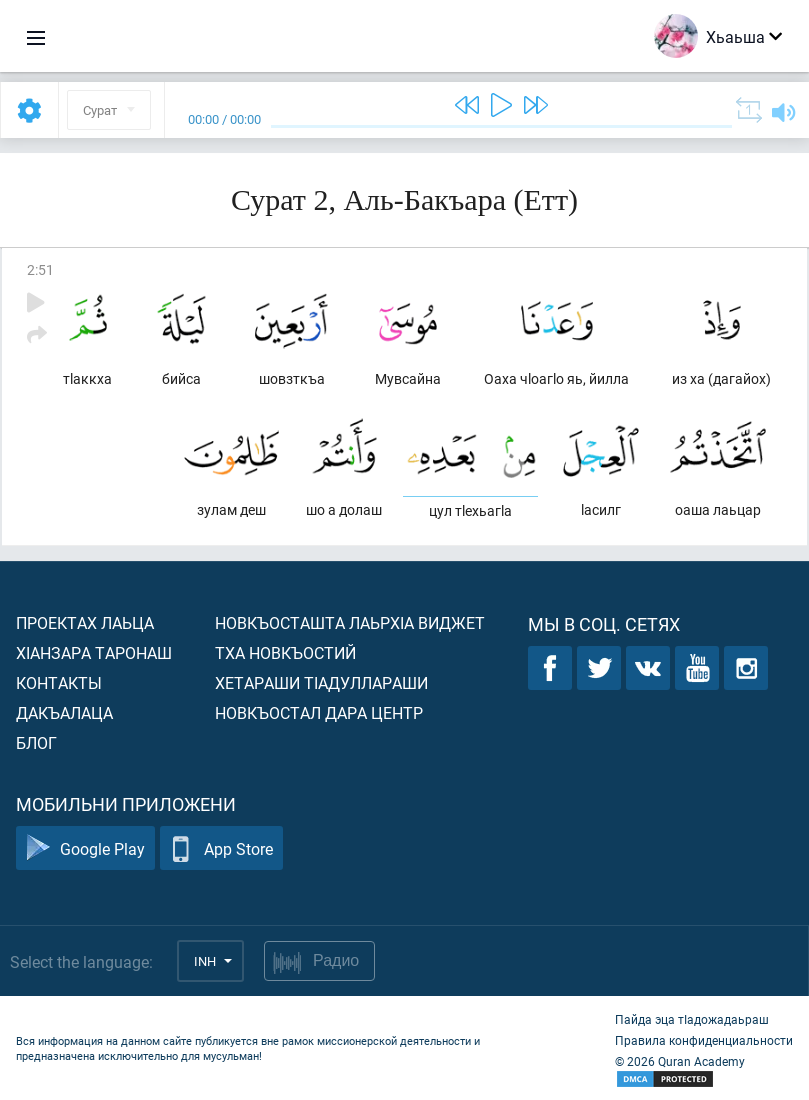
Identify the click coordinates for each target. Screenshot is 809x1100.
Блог (36, 742)
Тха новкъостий (285, 652)
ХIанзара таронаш (94, 652)
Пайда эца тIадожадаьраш (692, 1019)
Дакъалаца (64, 712)
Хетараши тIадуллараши (321, 682)
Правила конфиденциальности (704, 1040)
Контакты (59, 682)
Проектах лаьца (85, 622)
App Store (221, 848)
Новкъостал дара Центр (319, 712)
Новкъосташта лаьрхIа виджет (350, 622)
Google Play (85, 848)
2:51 (40, 269)
